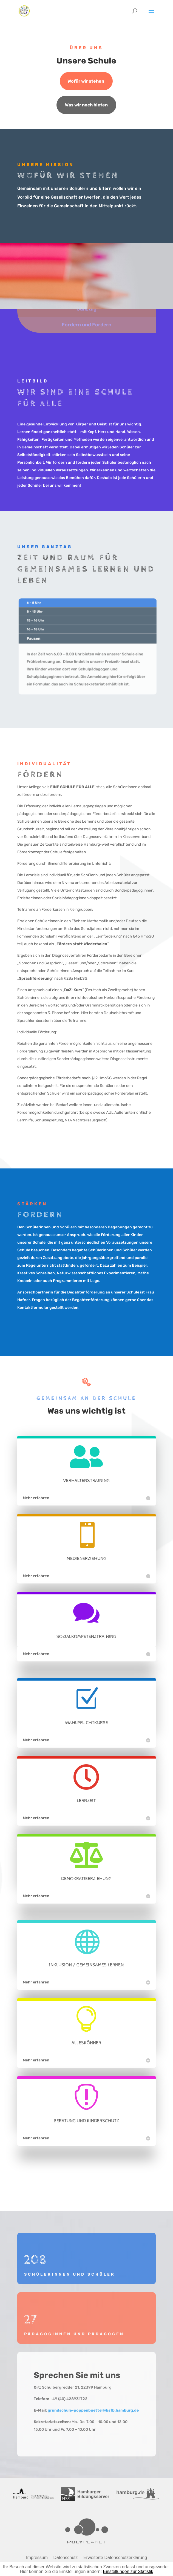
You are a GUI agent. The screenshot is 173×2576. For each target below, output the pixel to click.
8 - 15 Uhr (39, 614)
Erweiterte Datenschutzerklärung (115, 2557)
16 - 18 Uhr (40, 631)
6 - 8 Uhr (38, 606)
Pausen (38, 639)
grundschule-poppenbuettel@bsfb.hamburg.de (93, 2410)
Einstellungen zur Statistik (128, 2571)
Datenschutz (65, 2557)
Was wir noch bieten (86, 105)
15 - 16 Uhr (40, 622)
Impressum (37, 2557)
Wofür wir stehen (85, 81)
